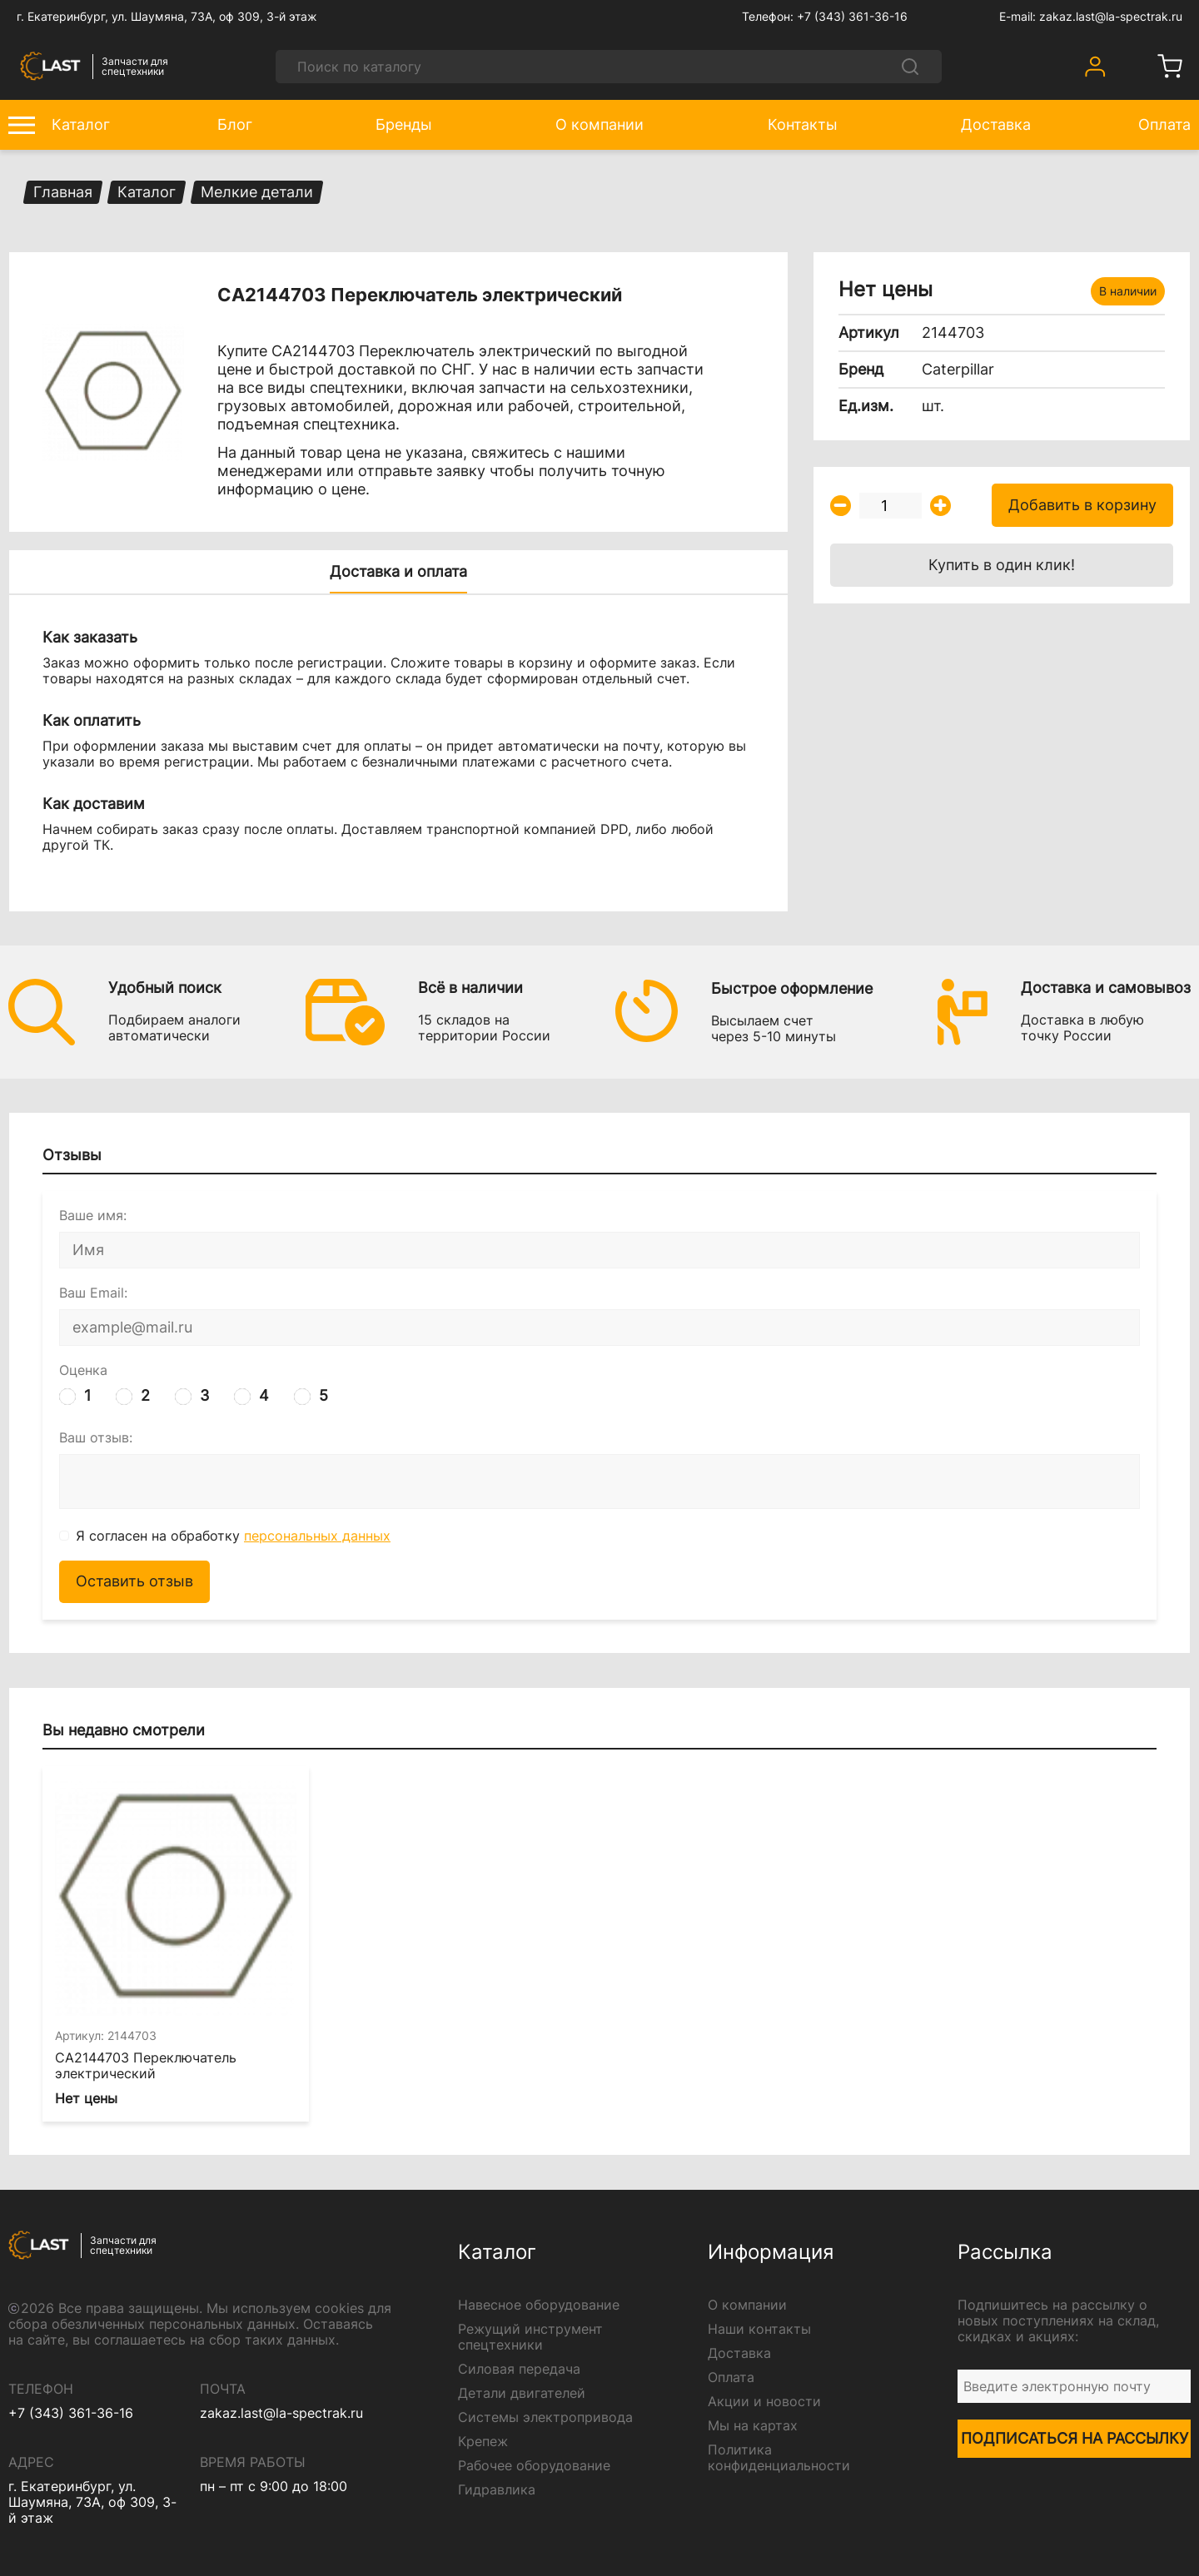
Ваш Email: (93, 1293)
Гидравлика (496, 2490)
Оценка (83, 1370)
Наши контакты (759, 2329)
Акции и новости (764, 2402)
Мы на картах (753, 2426)
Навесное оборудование (538, 2305)
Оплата (731, 2377)
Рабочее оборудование (534, 2466)
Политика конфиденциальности (779, 2458)
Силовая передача (519, 2369)
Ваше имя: (93, 1215)
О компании (747, 2305)
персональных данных (317, 1536)
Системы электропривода (545, 2417)
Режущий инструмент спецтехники (530, 2337)
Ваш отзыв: (95, 1438)
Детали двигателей (521, 2393)
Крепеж (483, 2441)
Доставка (739, 2353)
